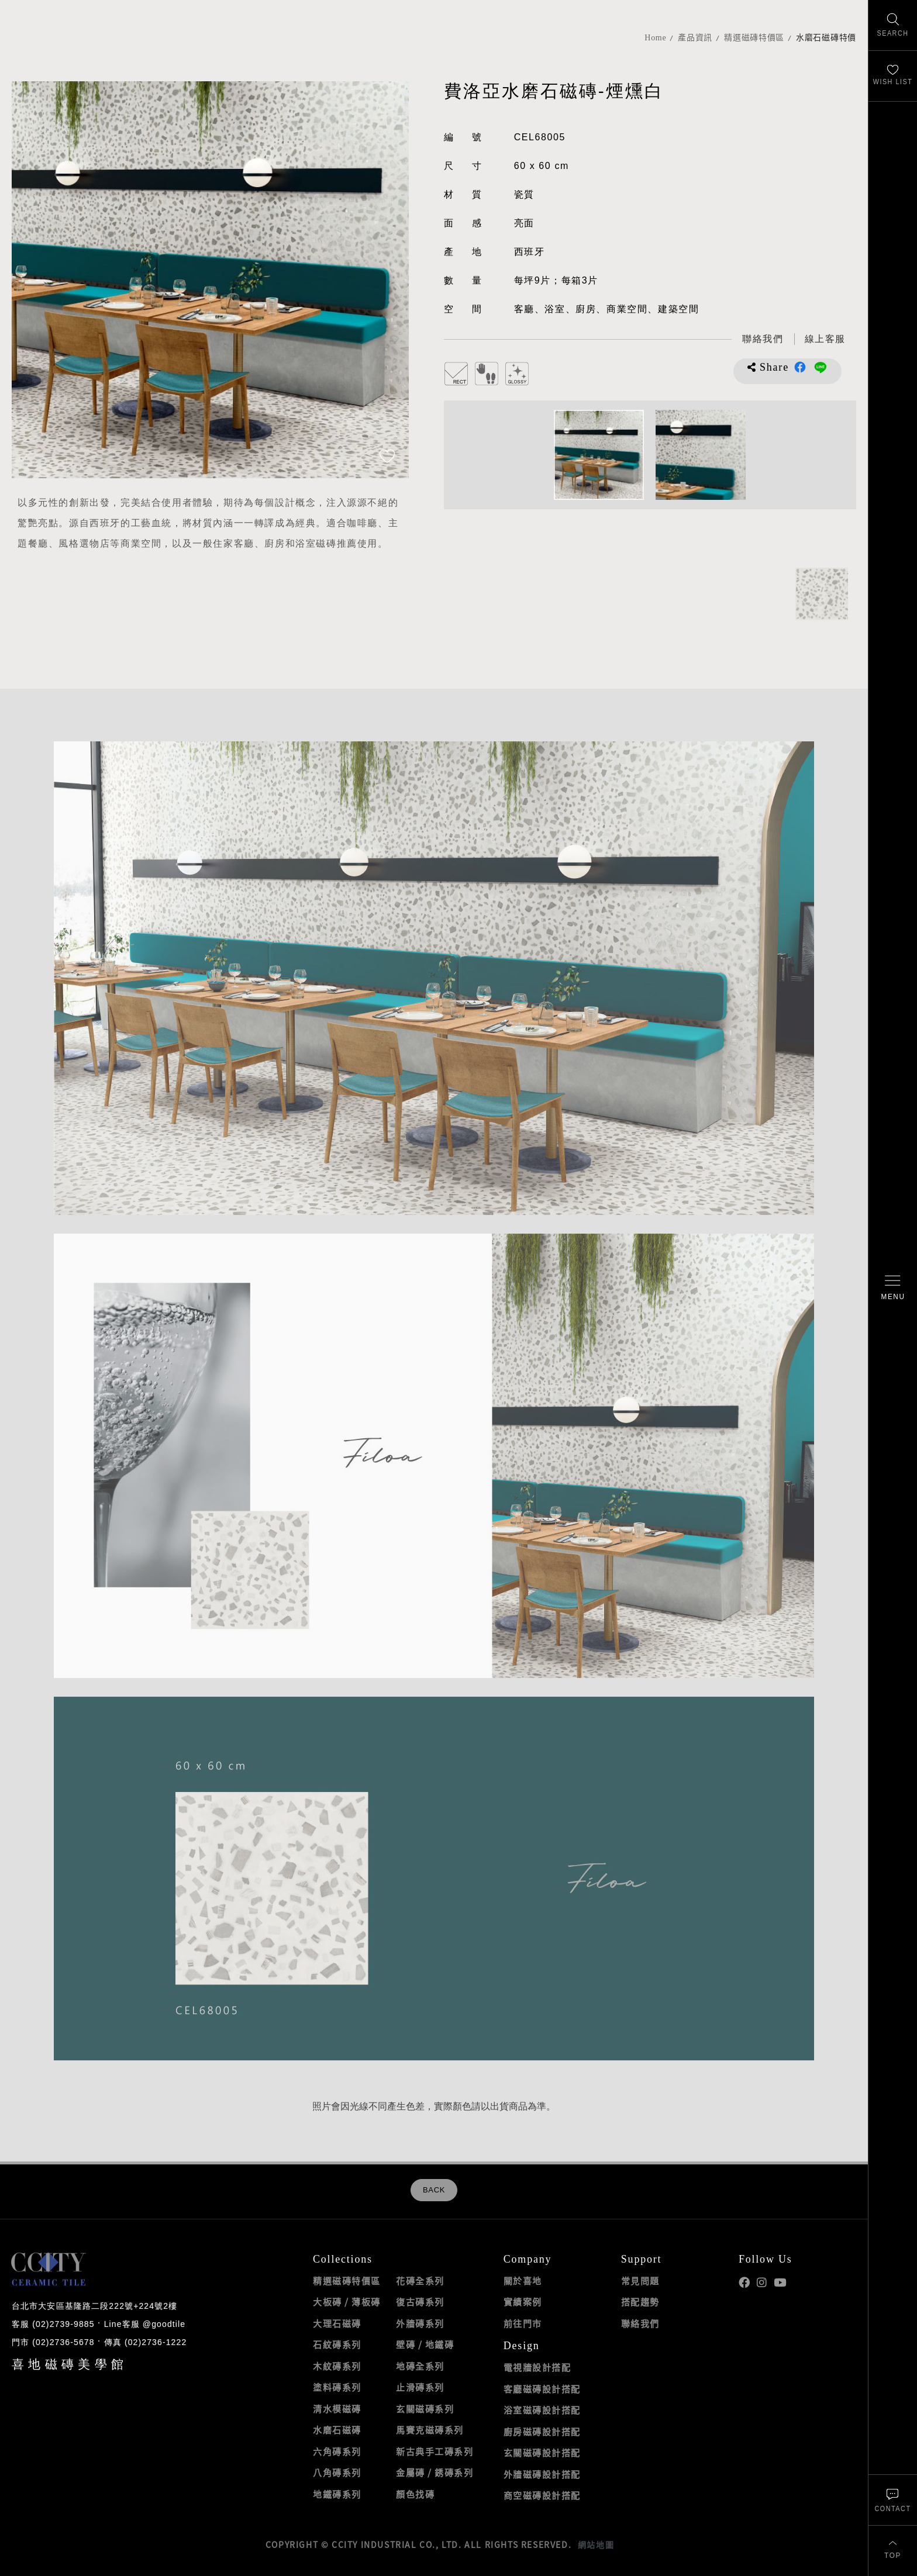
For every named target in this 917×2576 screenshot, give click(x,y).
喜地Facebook (744, 2282)
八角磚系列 (337, 2472)
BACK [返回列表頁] (434, 2190)
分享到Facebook (800, 367)
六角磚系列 (337, 2451)
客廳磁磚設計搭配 (542, 2388)
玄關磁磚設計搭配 (542, 2452)
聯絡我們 (640, 2323)
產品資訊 (695, 37)
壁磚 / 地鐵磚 (425, 2344)
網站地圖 (596, 2544)
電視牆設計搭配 (537, 2367)
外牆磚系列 (420, 2323)
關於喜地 (523, 2280)
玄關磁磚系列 (425, 2408)
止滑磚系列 (420, 2387)
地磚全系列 (420, 2366)
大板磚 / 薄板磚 (347, 2301)
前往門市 (523, 2323)
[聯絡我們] (892, 2499)
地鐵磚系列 (337, 2494)
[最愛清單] (892, 76)
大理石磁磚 (337, 2323)
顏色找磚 (415, 2494)
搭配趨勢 (640, 2301)
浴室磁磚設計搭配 (542, 2410)
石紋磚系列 (337, 2344)
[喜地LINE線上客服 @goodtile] (825, 339)
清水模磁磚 (337, 2408)
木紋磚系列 (337, 2366)
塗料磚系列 (337, 2387)
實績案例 (523, 2301)
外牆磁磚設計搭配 (542, 2474)
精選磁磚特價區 (754, 37)
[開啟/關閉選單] (892, 1288)
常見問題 (640, 2280)
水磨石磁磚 (337, 2429)
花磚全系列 (420, 2280)
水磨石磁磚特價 (826, 37)
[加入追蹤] (387, 457)
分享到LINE (819, 367)
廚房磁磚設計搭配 (542, 2431)
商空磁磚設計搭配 (542, 2495)
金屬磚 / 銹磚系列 (434, 2472)
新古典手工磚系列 (434, 2451)
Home (655, 37)
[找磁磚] (892, 25)
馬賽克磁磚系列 (430, 2429)
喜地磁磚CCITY (53, 48)
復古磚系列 (420, 2301)
